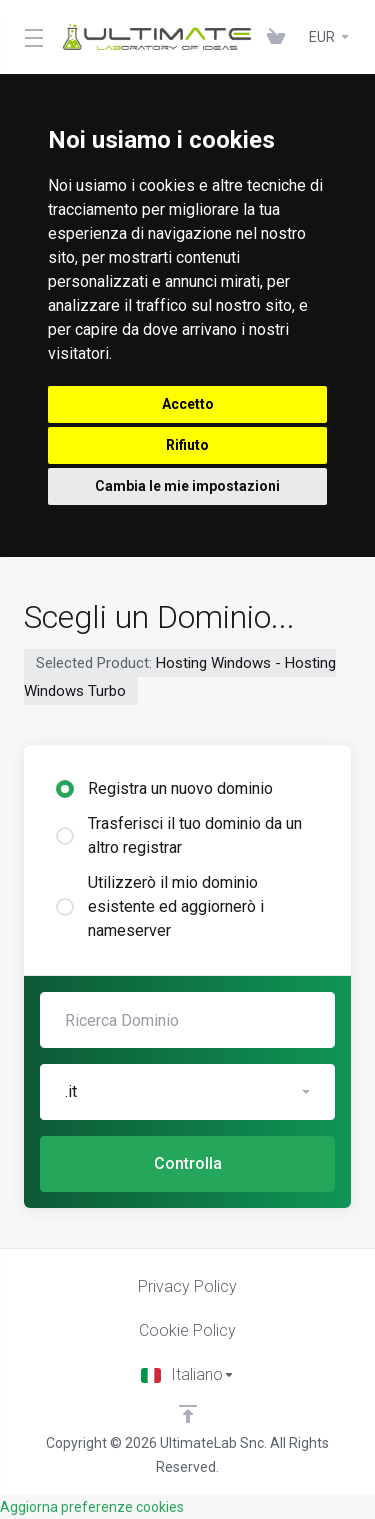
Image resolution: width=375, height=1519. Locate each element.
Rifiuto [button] (187, 445)
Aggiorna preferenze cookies (92, 1507)
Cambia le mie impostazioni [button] (187, 486)
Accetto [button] (188, 404)
